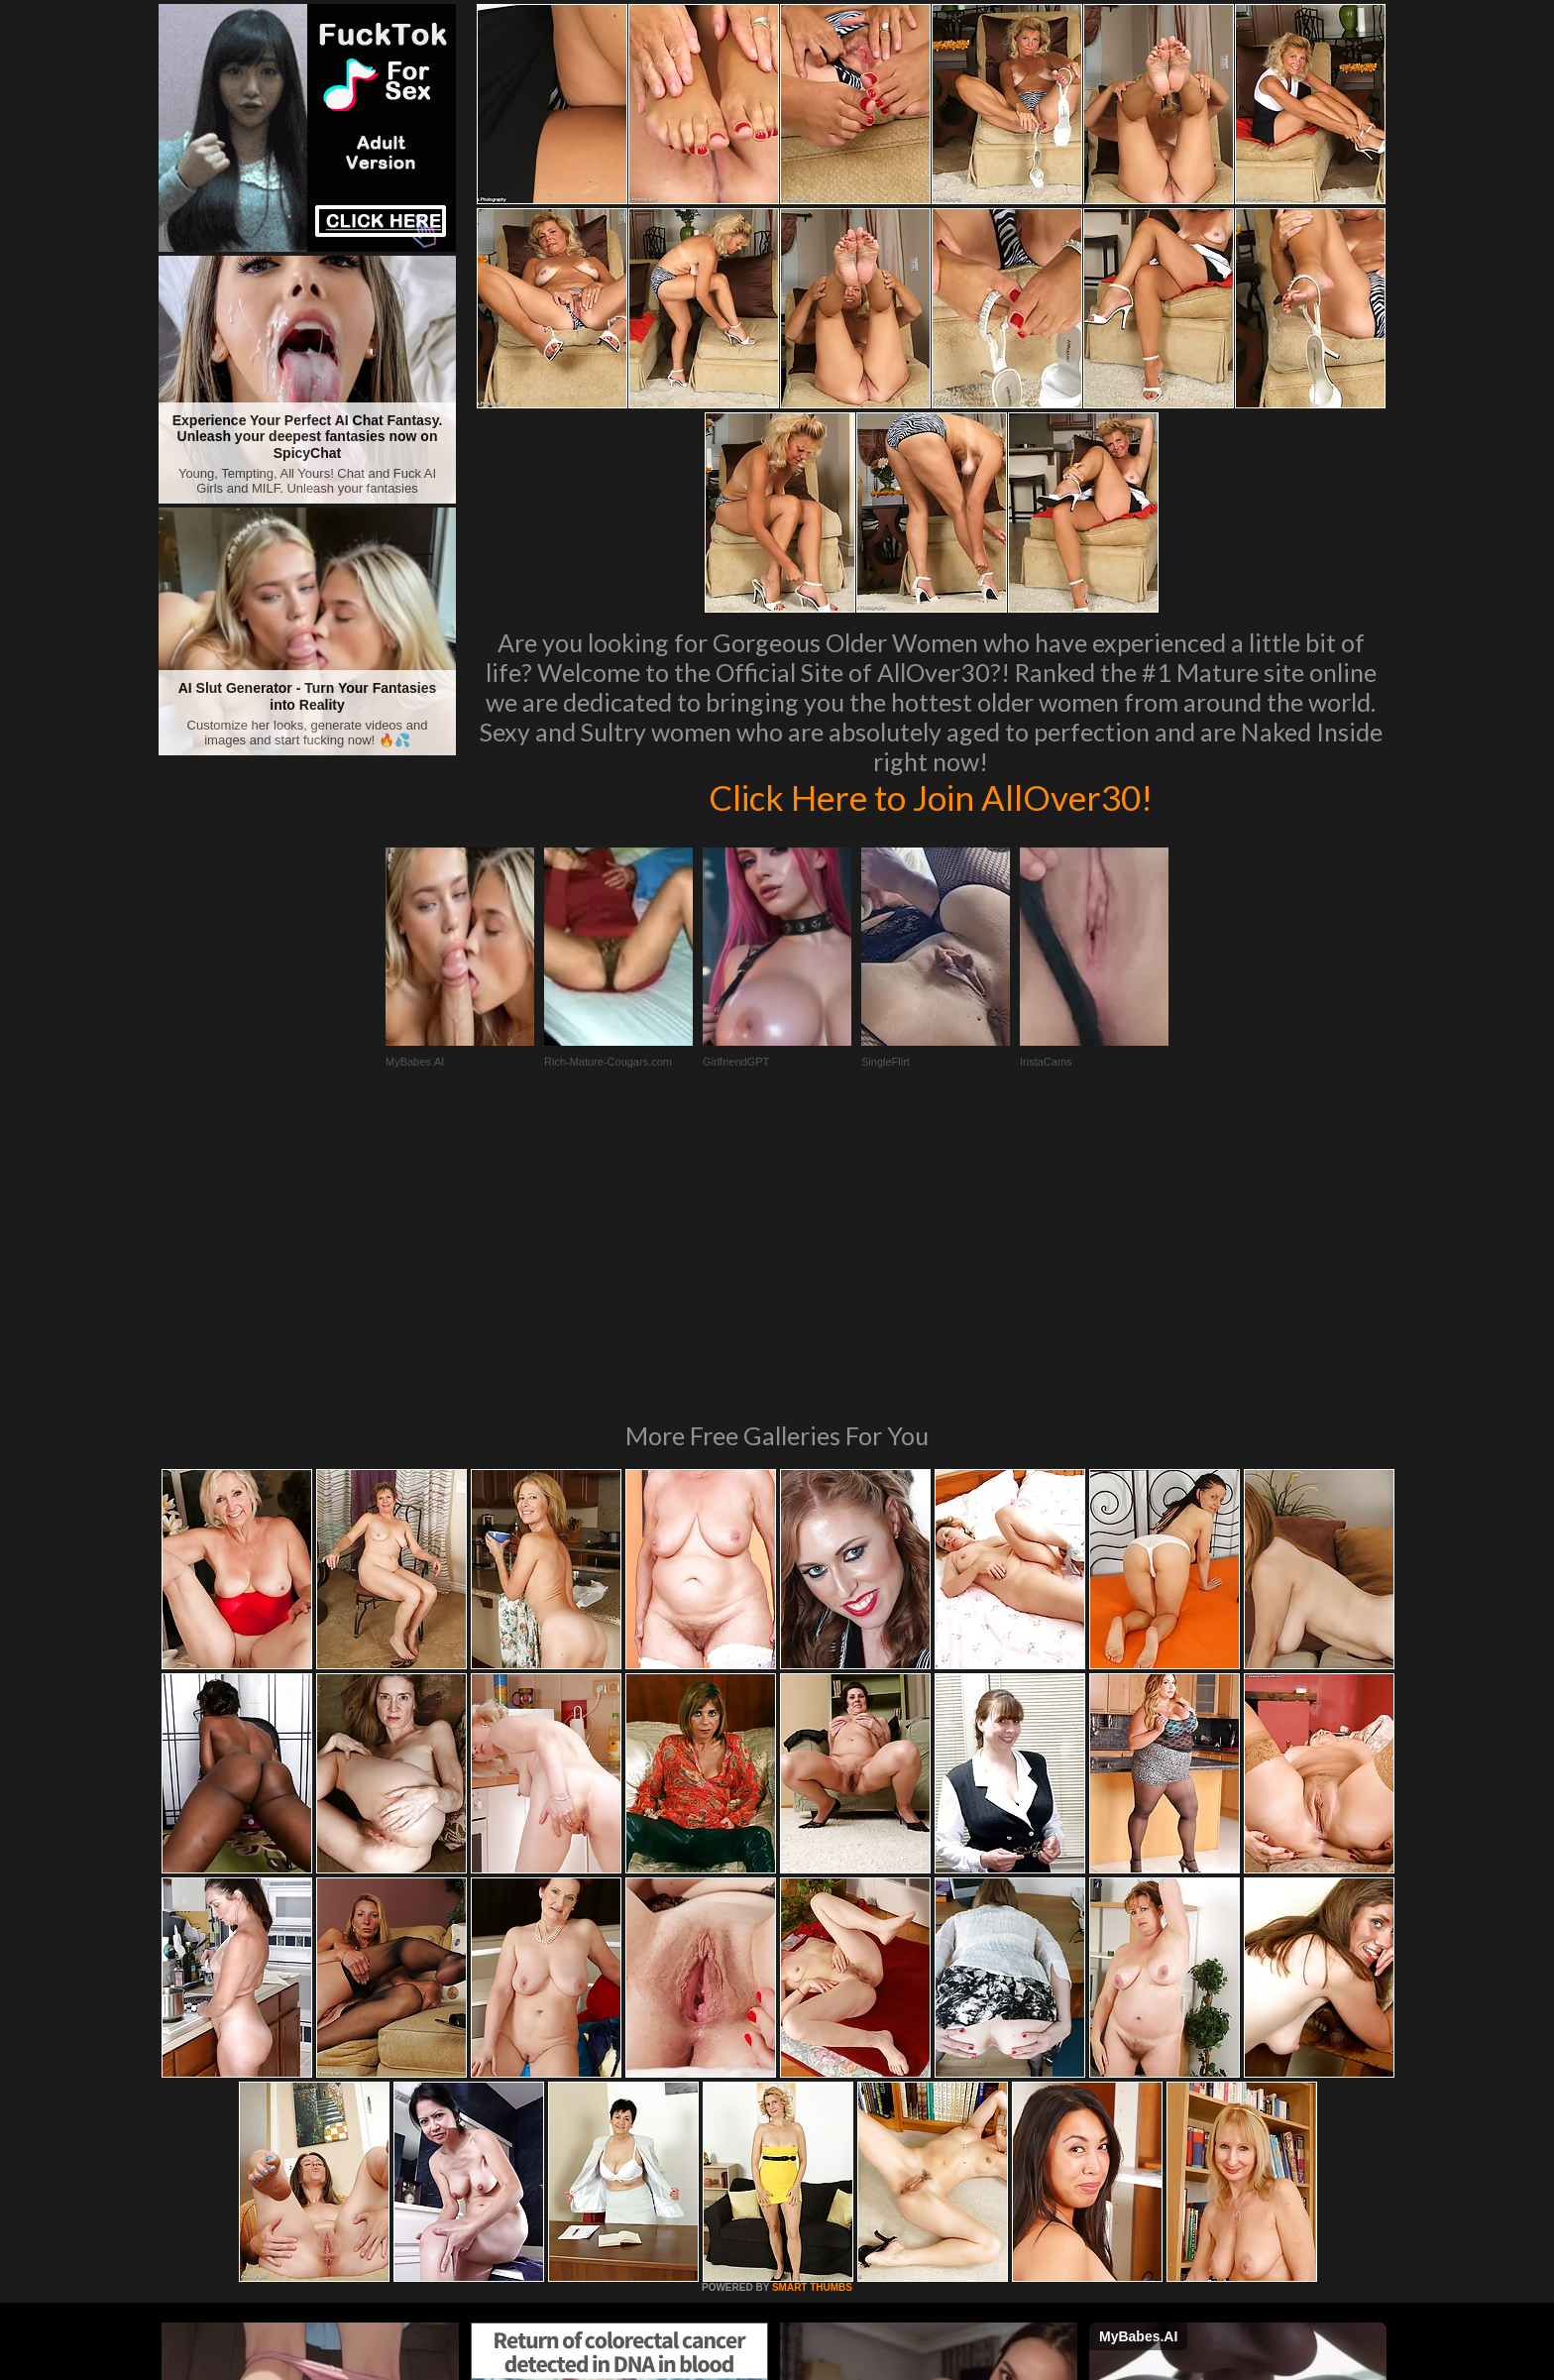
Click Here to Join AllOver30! (931, 797)
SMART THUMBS (812, 2016)
